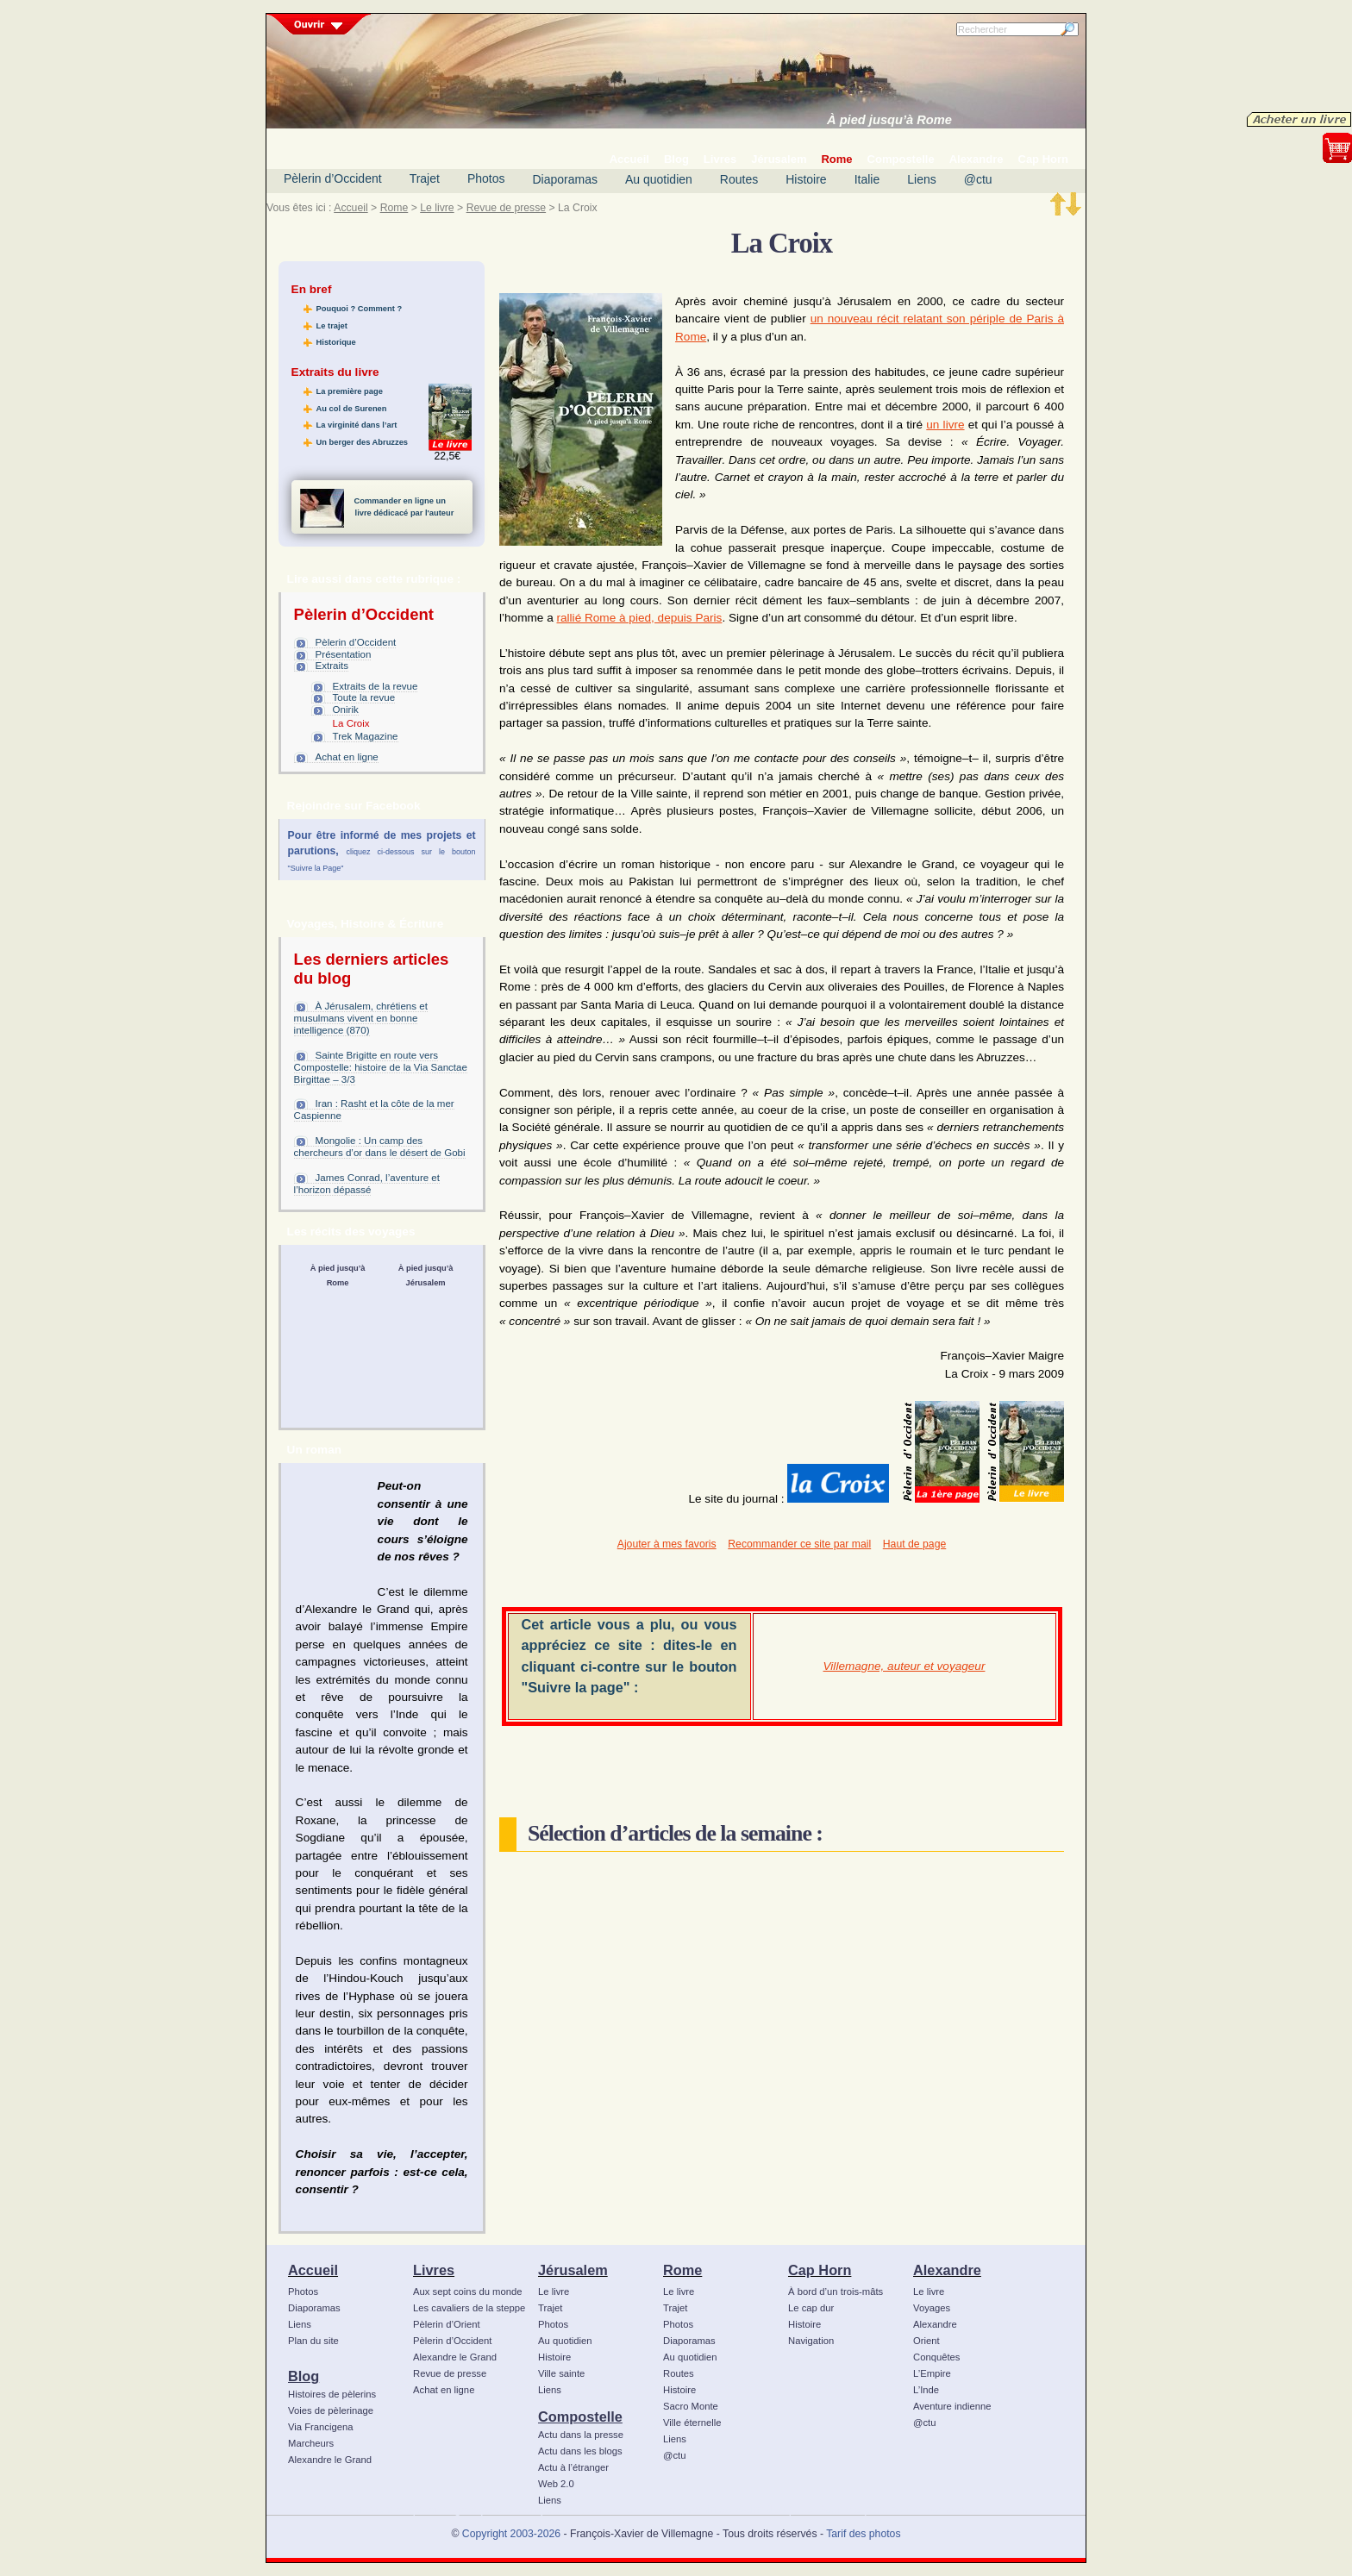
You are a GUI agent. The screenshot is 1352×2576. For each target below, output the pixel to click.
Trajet (425, 178)
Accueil (350, 208)
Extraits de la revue (375, 686)
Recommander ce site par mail (799, 1544)
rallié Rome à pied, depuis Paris (639, 617)
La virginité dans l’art (356, 425)
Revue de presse (506, 208)
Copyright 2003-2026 (511, 2534)
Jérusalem (573, 2270)
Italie (867, 179)
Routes (739, 179)
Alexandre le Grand (330, 2459)
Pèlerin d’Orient (446, 2324)
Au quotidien (658, 179)
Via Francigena (321, 2427)
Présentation (344, 654)
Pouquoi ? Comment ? (359, 308)
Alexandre (947, 2270)
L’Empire (932, 2373)
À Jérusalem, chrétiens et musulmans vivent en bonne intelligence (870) (361, 1018)
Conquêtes (937, 2357)
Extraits (332, 665)
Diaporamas (565, 179)
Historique (336, 342)
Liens (921, 179)
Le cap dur (811, 2308)
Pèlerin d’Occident (333, 178)
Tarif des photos (863, 2534)
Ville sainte (561, 2373)
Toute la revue (364, 697)
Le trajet (331, 326)
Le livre (437, 208)
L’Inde (926, 2390)
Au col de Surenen (351, 408)
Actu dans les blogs (580, 2451)
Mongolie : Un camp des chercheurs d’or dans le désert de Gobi (380, 1146)
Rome (394, 208)
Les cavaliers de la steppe (469, 2308)
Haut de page (914, 1544)
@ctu (978, 179)
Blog (303, 2376)
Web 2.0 (556, 2484)
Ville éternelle (692, 2422)
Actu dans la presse (580, 2434)
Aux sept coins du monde (468, 2291)
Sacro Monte (690, 2406)
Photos (486, 178)
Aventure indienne (952, 2406)
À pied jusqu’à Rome (889, 120)
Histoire (806, 179)
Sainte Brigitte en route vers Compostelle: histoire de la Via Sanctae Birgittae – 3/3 (380, 1067)
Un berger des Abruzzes (362, 442)
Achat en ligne (347, 757)
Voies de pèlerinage (330, 2410)
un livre (945, 424)
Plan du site (313, 2340)
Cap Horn (819, 2270)
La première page (349, 391)
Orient (926, 2340)
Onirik (346, 709)
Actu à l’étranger (573, 2467)
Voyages (931, 2308)
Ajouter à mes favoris (667, 1544)
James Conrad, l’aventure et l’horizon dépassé (367, 1183)
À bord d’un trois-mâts (835, 2291)
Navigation (811, 2340)
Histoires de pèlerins (332, 2394)
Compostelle (580, 2416)
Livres (433, 2270)
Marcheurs (311, 2443)
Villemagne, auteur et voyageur (904, 1666)
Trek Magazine (365, 736)
